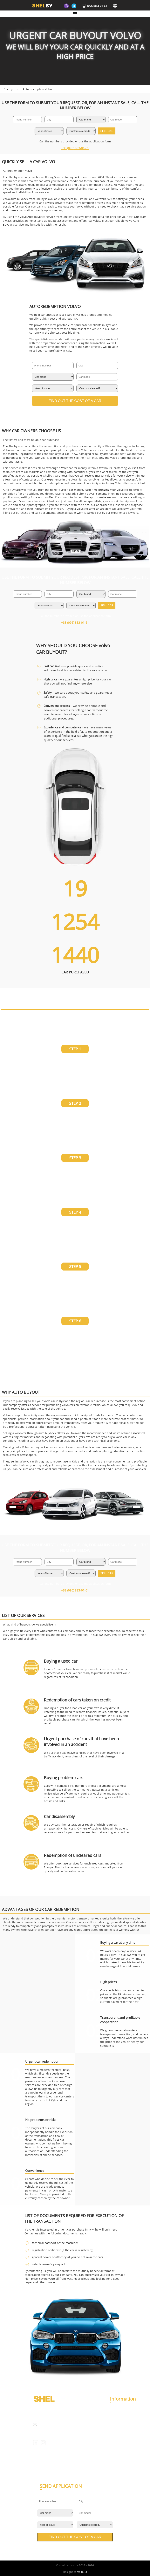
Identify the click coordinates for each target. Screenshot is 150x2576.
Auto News (117, 2430)
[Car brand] (91, 119)
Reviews (115, 2418)
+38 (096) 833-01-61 (75, 148)
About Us (116, 2413)
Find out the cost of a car (75, 401)
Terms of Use (118, 2447)
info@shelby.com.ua (51, 2425)
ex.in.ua (82, 2572)
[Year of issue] (49, 131)
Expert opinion (119, 2435)
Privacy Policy (118, 2442)
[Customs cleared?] (81, 131)
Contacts (115, 2422)
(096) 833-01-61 (95, 6)
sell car (106, 131)
